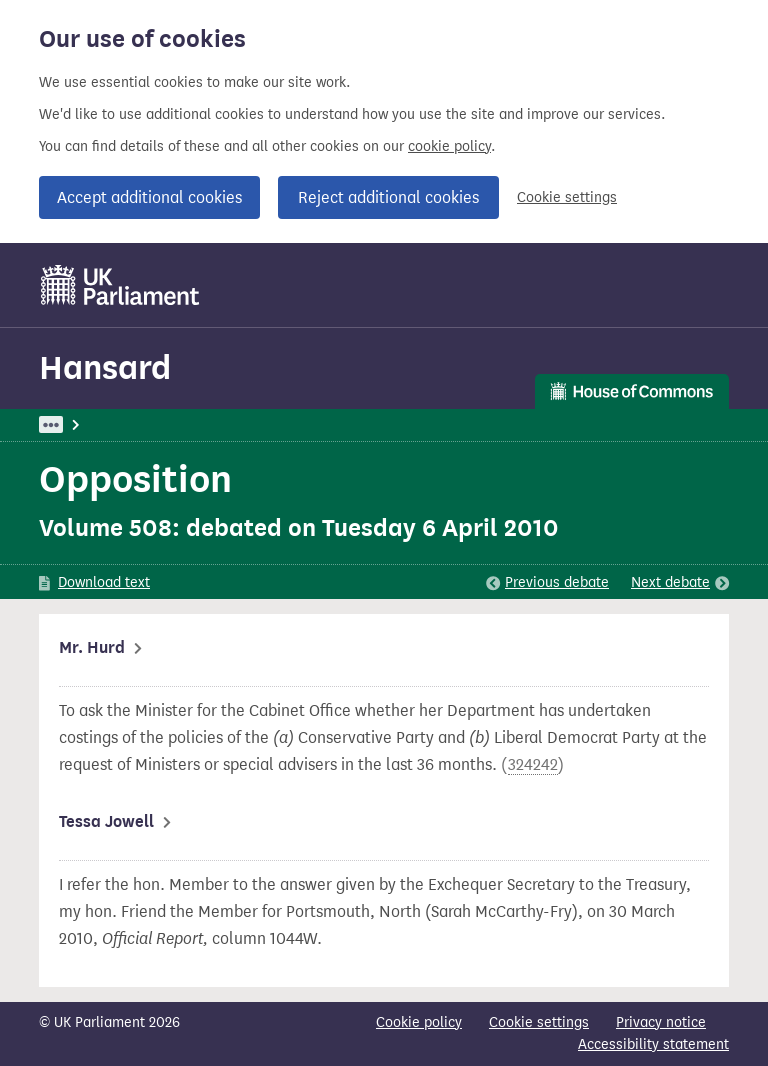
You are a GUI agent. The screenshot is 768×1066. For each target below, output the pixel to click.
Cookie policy (419, 1022)
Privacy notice (661, 1022)
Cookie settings (567, 197)
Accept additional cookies (149, 197)
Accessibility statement (653, 1044)
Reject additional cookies (388, 197)
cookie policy (449, 146)
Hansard (105, 367)
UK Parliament (84, 424)
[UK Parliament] (120, 285)
